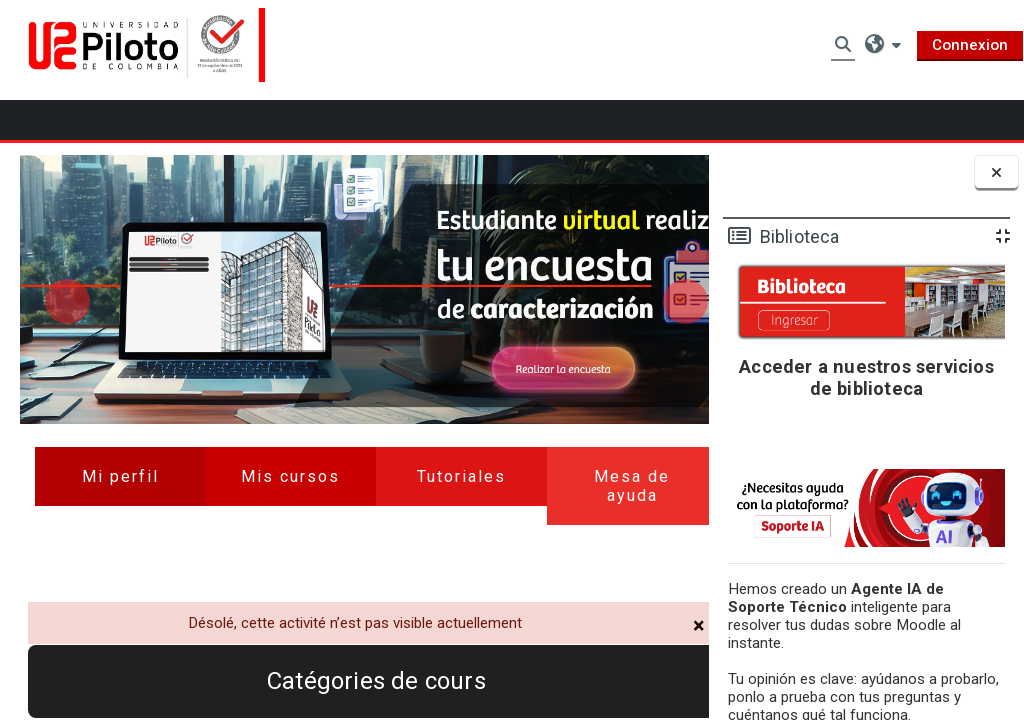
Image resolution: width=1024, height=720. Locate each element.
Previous (67, 262)
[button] (883, 44)
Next (661, 262)
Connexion (970, 45)
